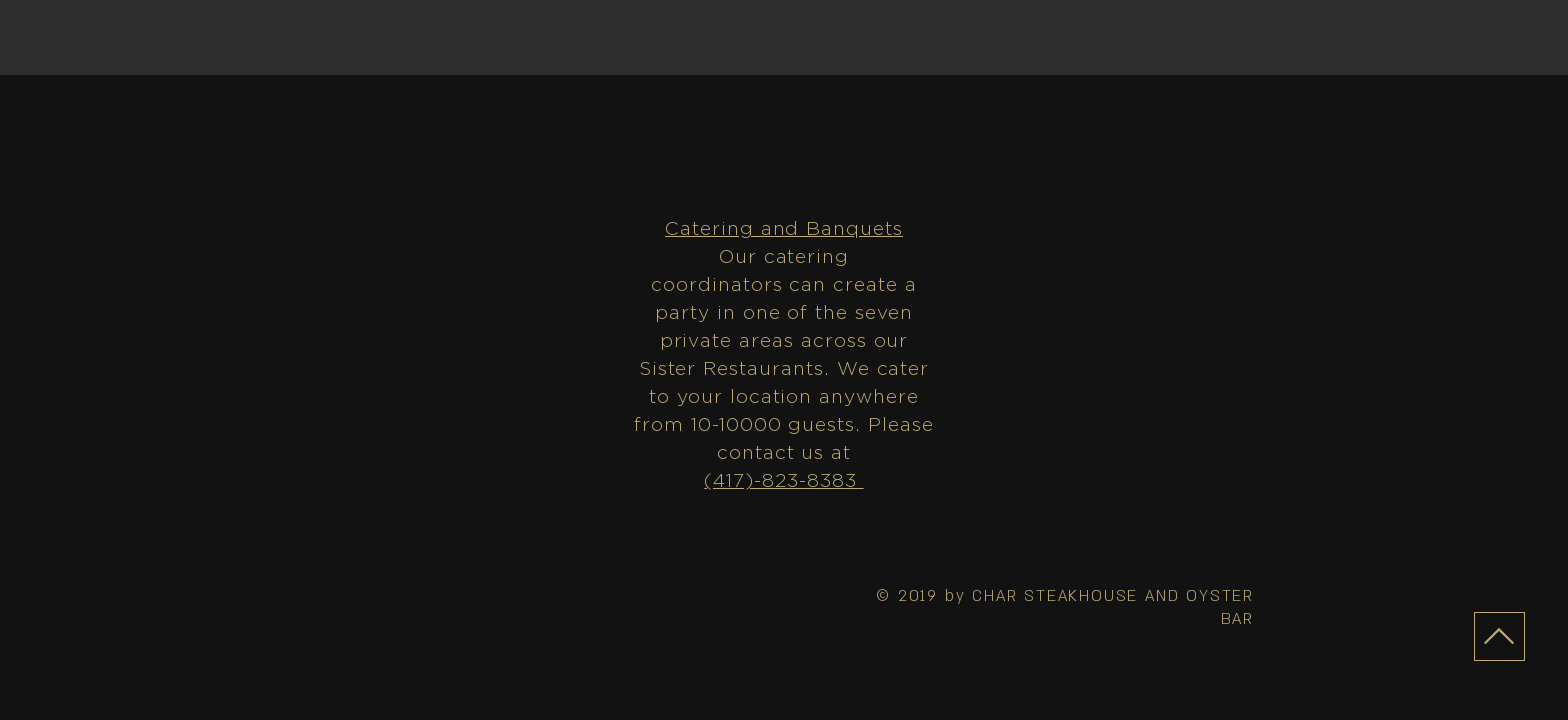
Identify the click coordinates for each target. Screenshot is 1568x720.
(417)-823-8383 (783, 481)
